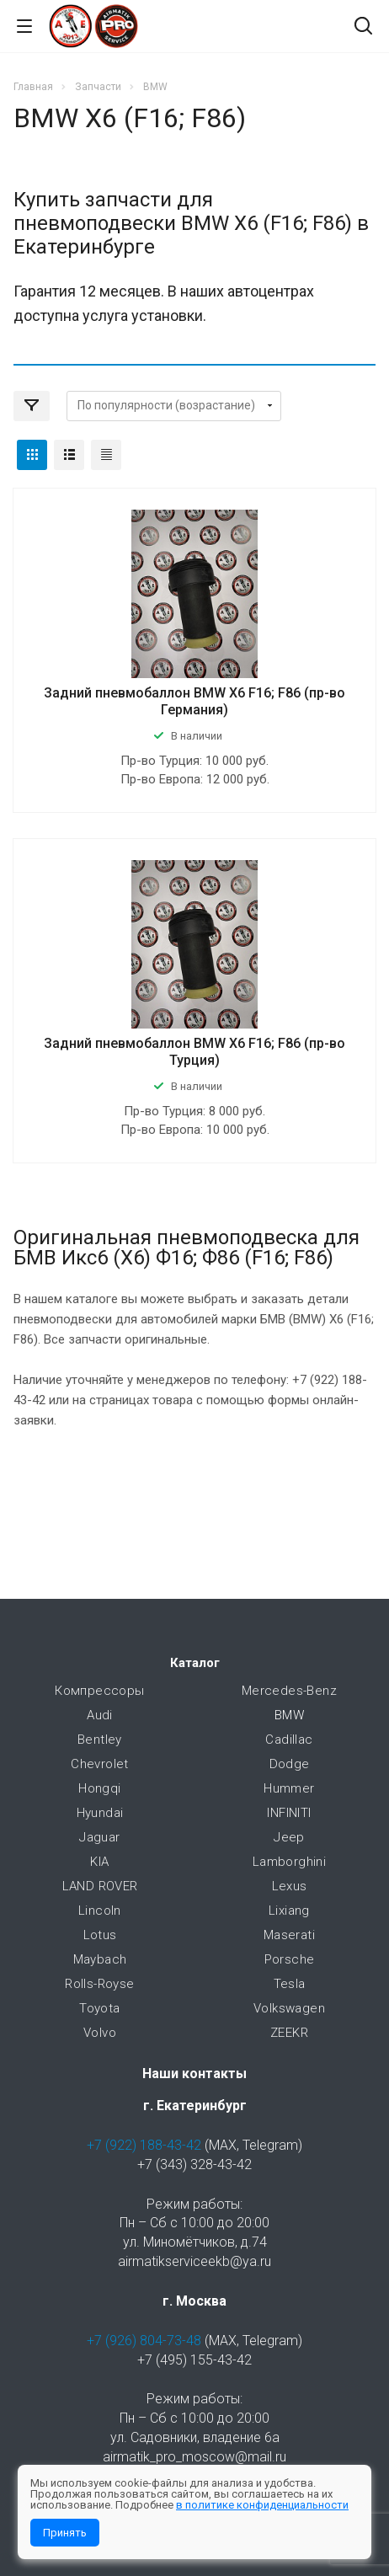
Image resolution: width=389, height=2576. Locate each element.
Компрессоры (99, 1690)
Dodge (289, 1764)
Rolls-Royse (99, 1983)
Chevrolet (100, 1764)
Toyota (99, 2008)
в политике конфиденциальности (262, 2505)
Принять (65, 2532)
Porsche (289, 1959)
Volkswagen (289, 2008)
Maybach (100, 1959)
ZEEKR (289, 2032)
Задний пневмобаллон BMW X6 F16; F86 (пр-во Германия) (194, 701)
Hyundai (100, 1812)
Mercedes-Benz (289, 1690)
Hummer (289, 1788)
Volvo (99, 2032)
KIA (99, 1861)
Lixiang (289, 1910)
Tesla (290, 1983)
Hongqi (99, 1788)
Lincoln (99, 1910)
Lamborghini (289, 1861)
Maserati (289, 1935)
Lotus (100, 1935)
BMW (289, 1715)
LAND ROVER (100, 1886)
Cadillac (288, 1739)
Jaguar (99, 1837)
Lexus (289, 1886)
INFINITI (289, 1812)
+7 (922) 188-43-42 (144, 2145)
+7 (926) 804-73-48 (144, 2341)
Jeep (289, 1837)
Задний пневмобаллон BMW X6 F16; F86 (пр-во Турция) (194, 1051)
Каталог (195, 1662)
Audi (100, 1715)
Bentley (99, 1739)
